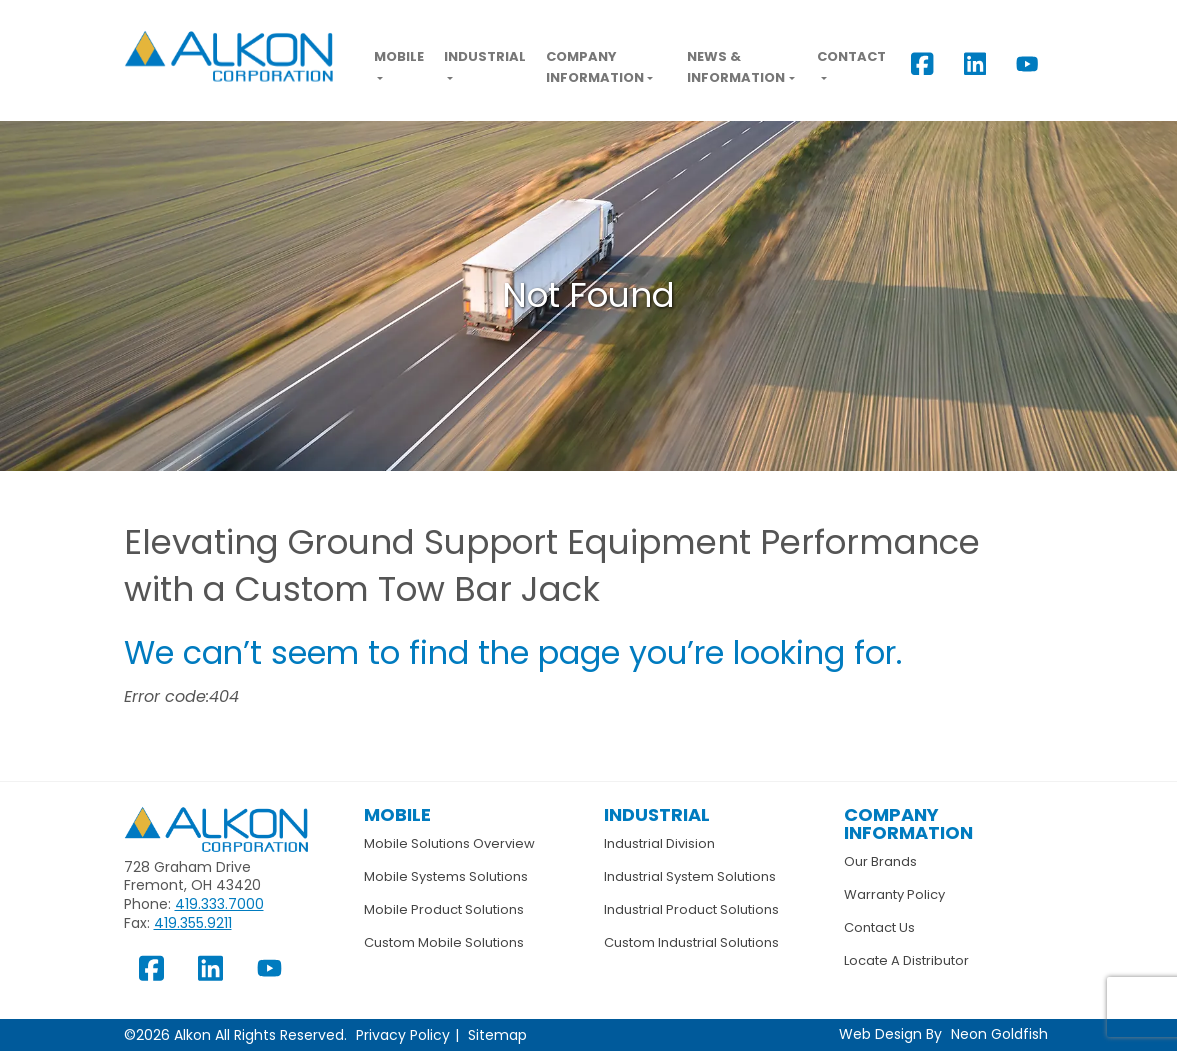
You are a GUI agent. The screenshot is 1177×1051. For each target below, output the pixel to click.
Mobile (399, 56)
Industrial (485, 56)
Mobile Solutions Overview (449, 843)
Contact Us (879, 927)
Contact (851, 56)
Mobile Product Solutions (444, 909)
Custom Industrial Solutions (691, 942)
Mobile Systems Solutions (446, 876)
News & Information (736, 67)
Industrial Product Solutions (691, 909)
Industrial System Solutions (690, 876)
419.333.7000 (219, 904)
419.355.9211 (193, 923)
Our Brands (880, 861)
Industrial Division (659, 843)
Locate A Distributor (906, 960)
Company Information (595, 67)
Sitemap (497, 1035)
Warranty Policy (894, 894)
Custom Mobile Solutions (444, 942)
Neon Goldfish (999, 1034)
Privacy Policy (403, 1035)
